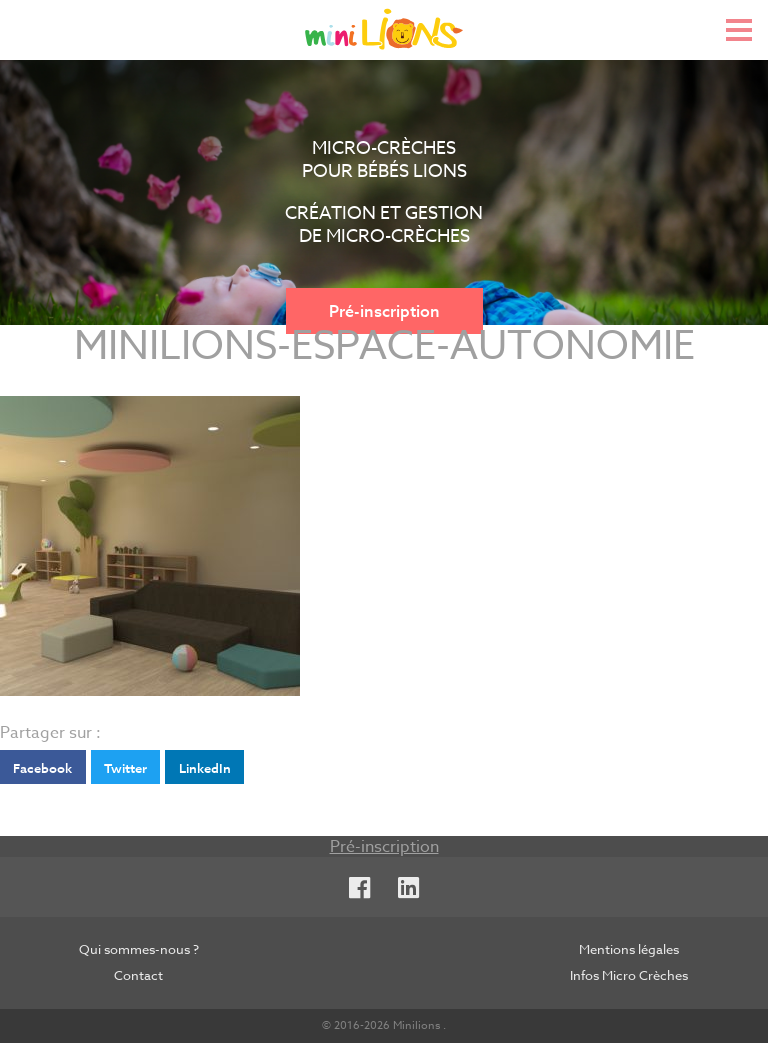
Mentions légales (629, 949)
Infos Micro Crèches (629, 975)
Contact (138, 975)
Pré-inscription (384, 311)
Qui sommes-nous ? (139, 949)
